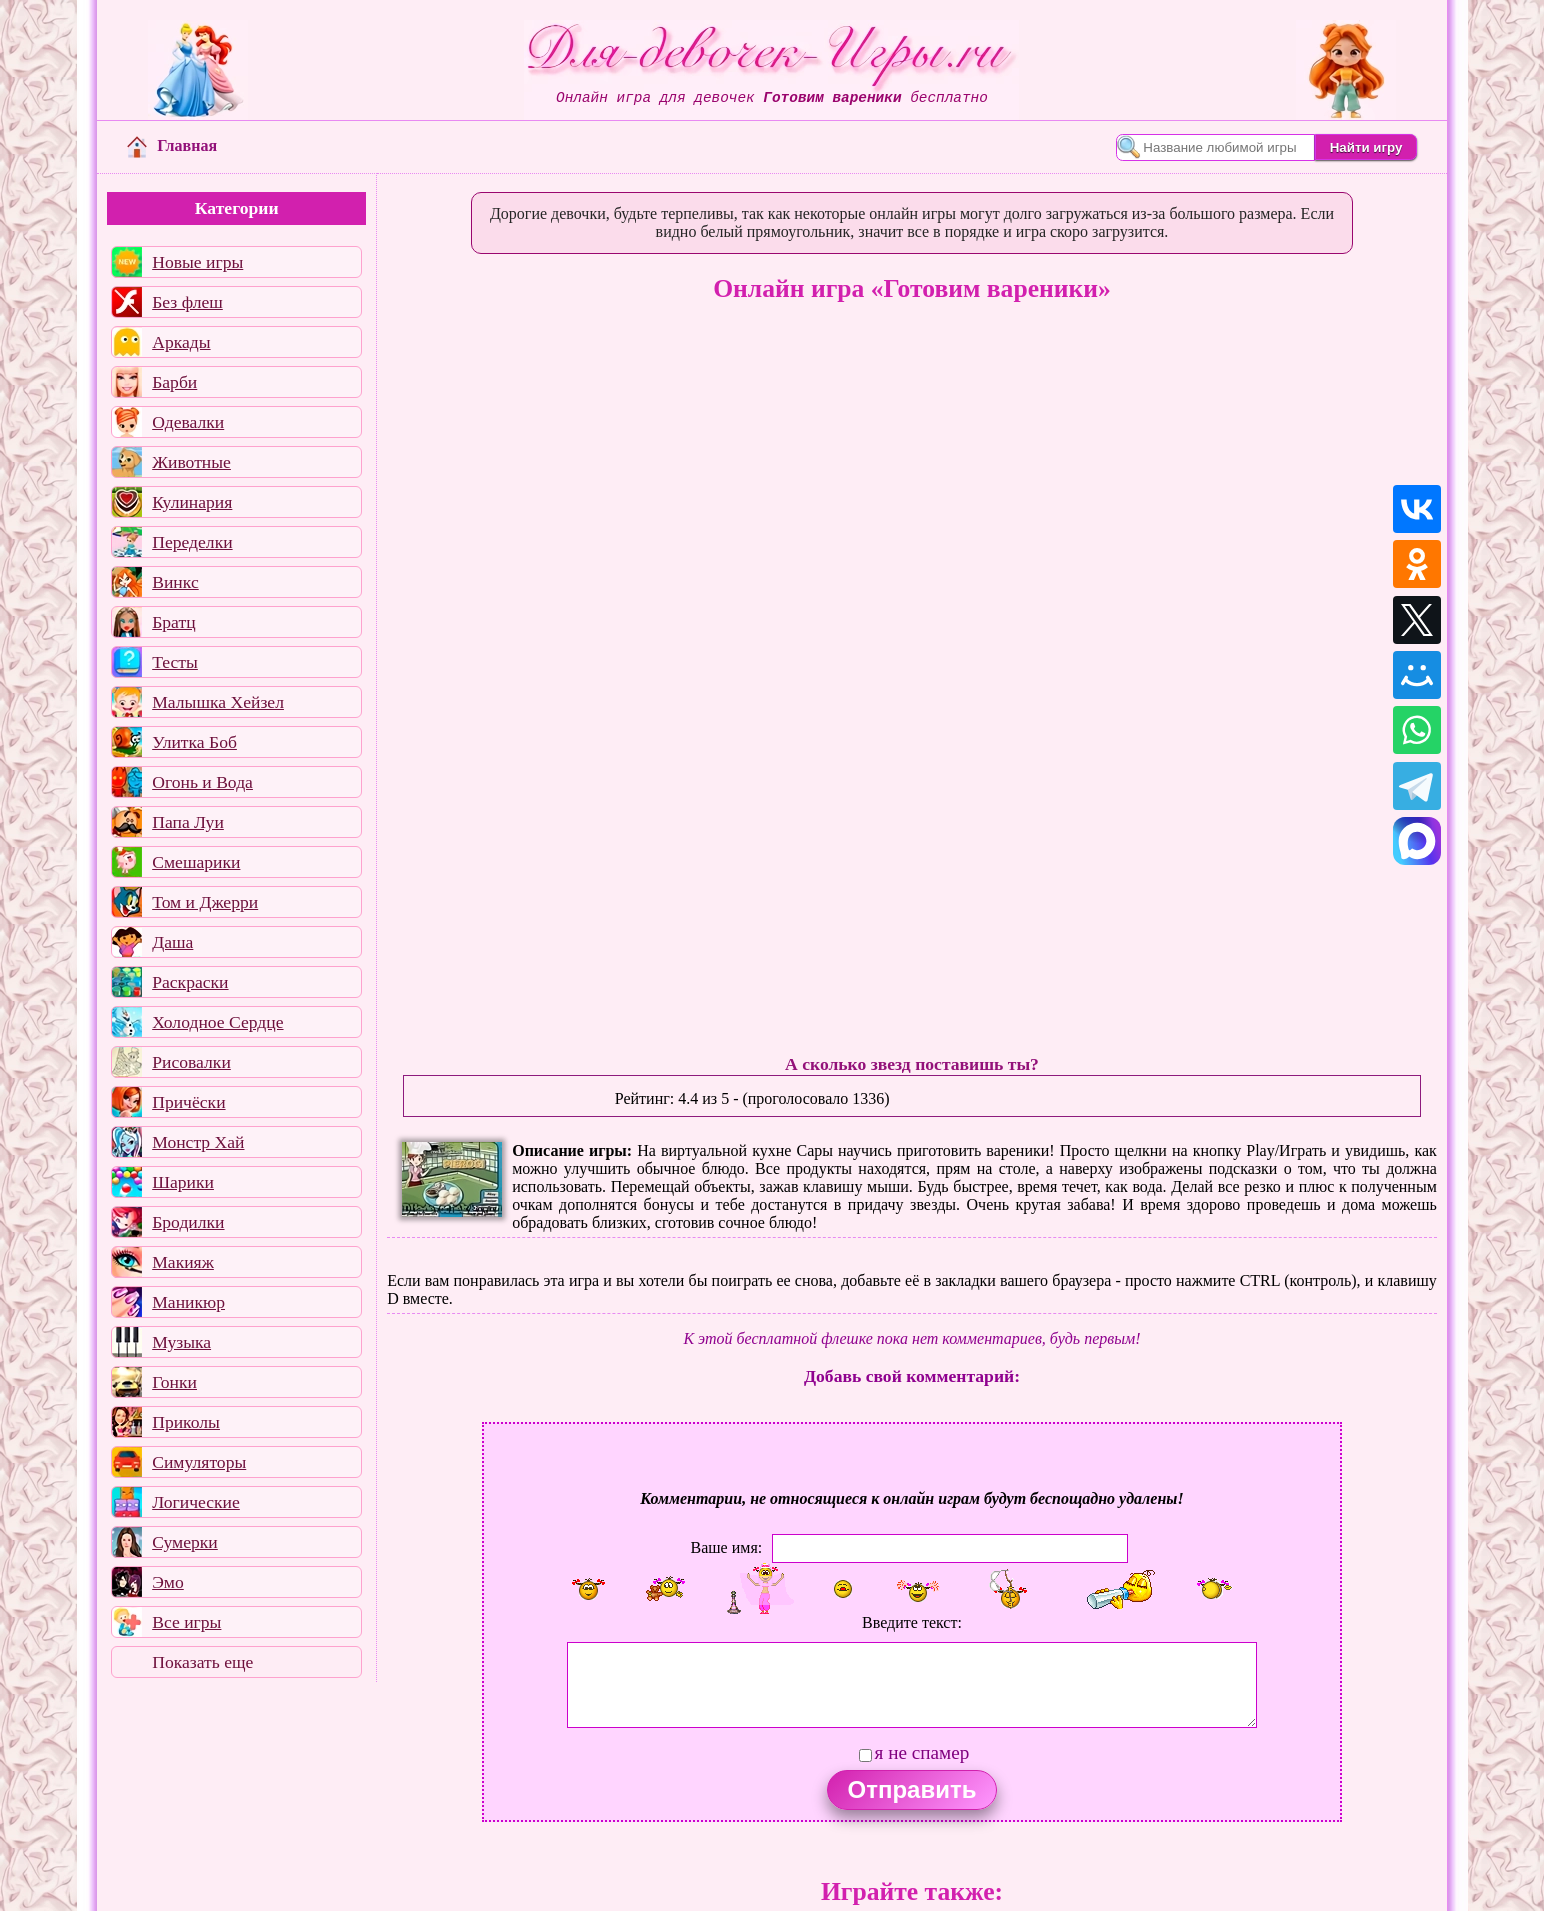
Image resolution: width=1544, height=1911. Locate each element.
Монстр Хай (198, 1142)
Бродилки (188, 1222)
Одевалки (188, 422)
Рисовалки (191, 1062)
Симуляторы (199, 1462)
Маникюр (188, 1302)
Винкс (175, 582)
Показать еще (202, 1662)
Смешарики (196, 862)
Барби (174, 382)
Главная (172, 145)
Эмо (168, 1582)
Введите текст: (912, 1622)
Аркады (181, 342)
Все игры (186, 1622)
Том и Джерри (205, 902)
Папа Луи (188, 822)
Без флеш (187, 302)
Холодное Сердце (217, 1022)
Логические (196, 1502)
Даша (172, 942)
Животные (191, 462)
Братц (173, 622)
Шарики (183, 1182)
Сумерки (185, 1542)
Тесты (175, 662)
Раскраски (190, 982)
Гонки (174, 1382)
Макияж (183, 1262)
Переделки (192, 542)
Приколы (186, 1422)
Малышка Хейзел (218, 702)
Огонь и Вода (202, 782)
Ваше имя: (727, 1547)
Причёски (188, 1102)
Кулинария (192, 502)
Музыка (181, 1342)
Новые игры (197, 262)
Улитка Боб (194, 742)
